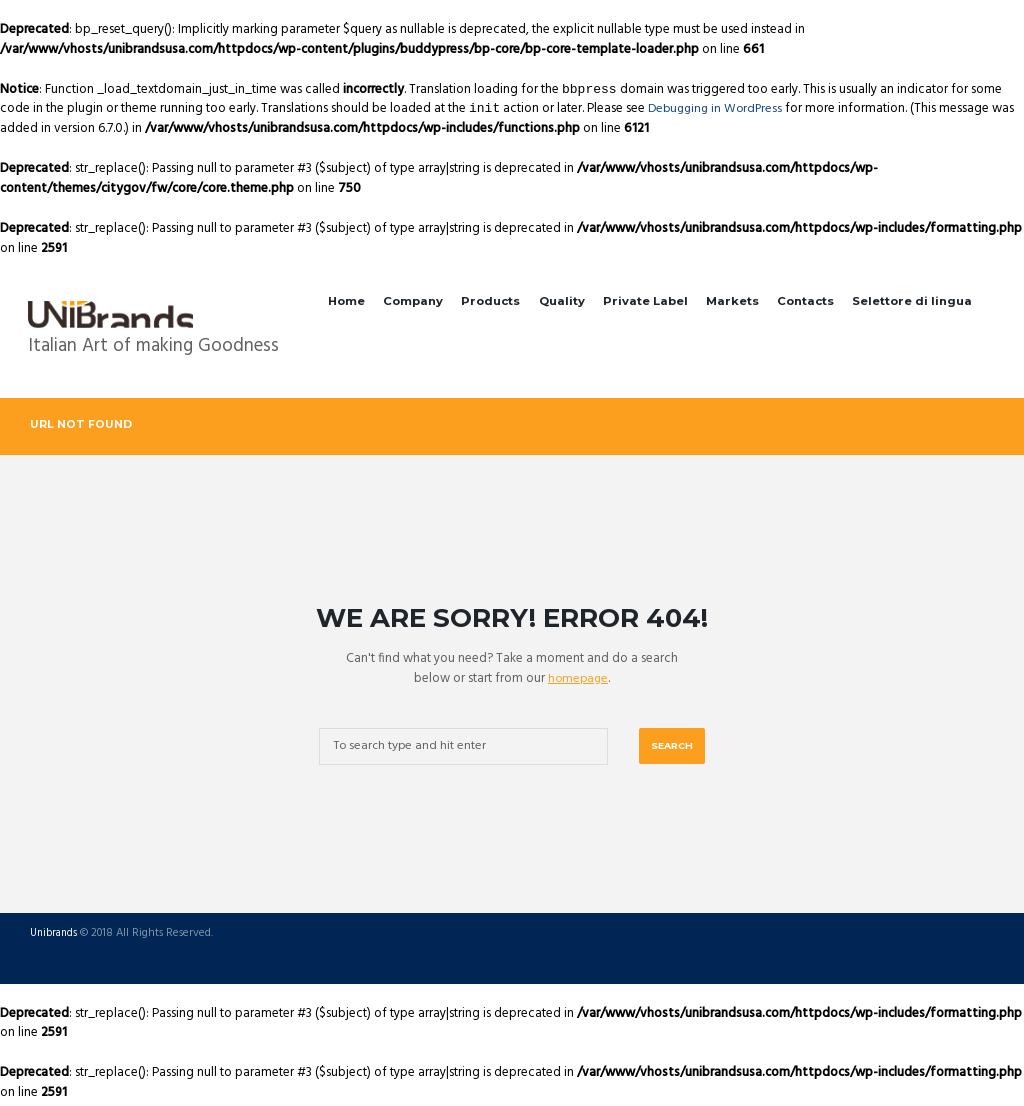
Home (346, 301)
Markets (732, 301)
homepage (578, 679)
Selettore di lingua (912, 301)
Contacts (805, 301)
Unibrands (55, 936)
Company (413, 301)
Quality (562, 301)
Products (490, 301)
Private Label (645, 301)
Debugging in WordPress (718, 108)
